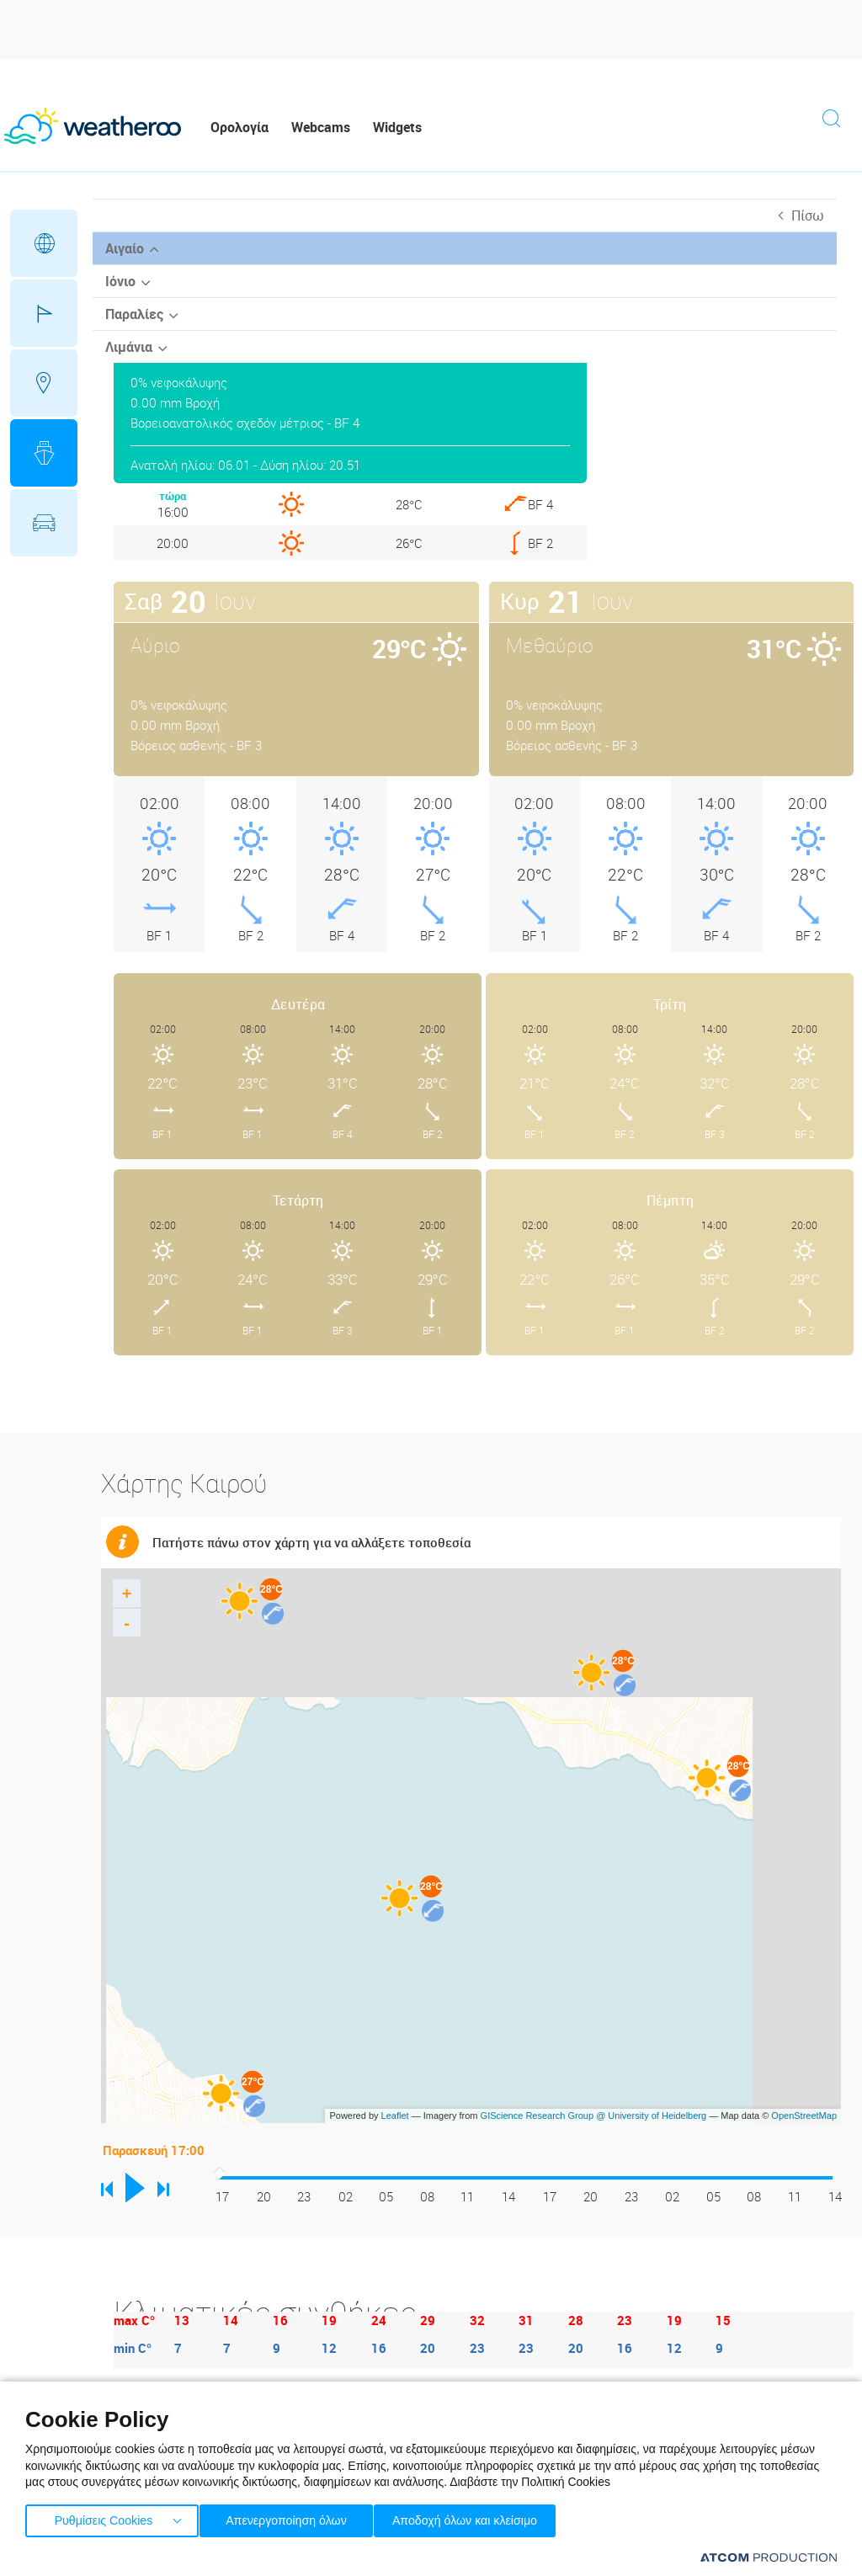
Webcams (320, 127)
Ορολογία (239, 127)
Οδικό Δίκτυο (43, 522)
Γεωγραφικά (43, 243)
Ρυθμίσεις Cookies (103, 2517)
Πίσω (807, 215)
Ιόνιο (120, 281)
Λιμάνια (128, 347)
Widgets (397, 127)
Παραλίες (134, 314)
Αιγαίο (124, 248)
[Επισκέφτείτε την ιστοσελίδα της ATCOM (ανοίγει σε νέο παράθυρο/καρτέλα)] (768, 2557)
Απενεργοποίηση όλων (294, 2517)
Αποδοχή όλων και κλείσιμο (489, 2517)
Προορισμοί (43, 383)
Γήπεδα (43, 313)
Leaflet (395, 2115)
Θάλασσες (43, 453)
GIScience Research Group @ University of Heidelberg (594, 2115)
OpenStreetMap (804, 2115)
